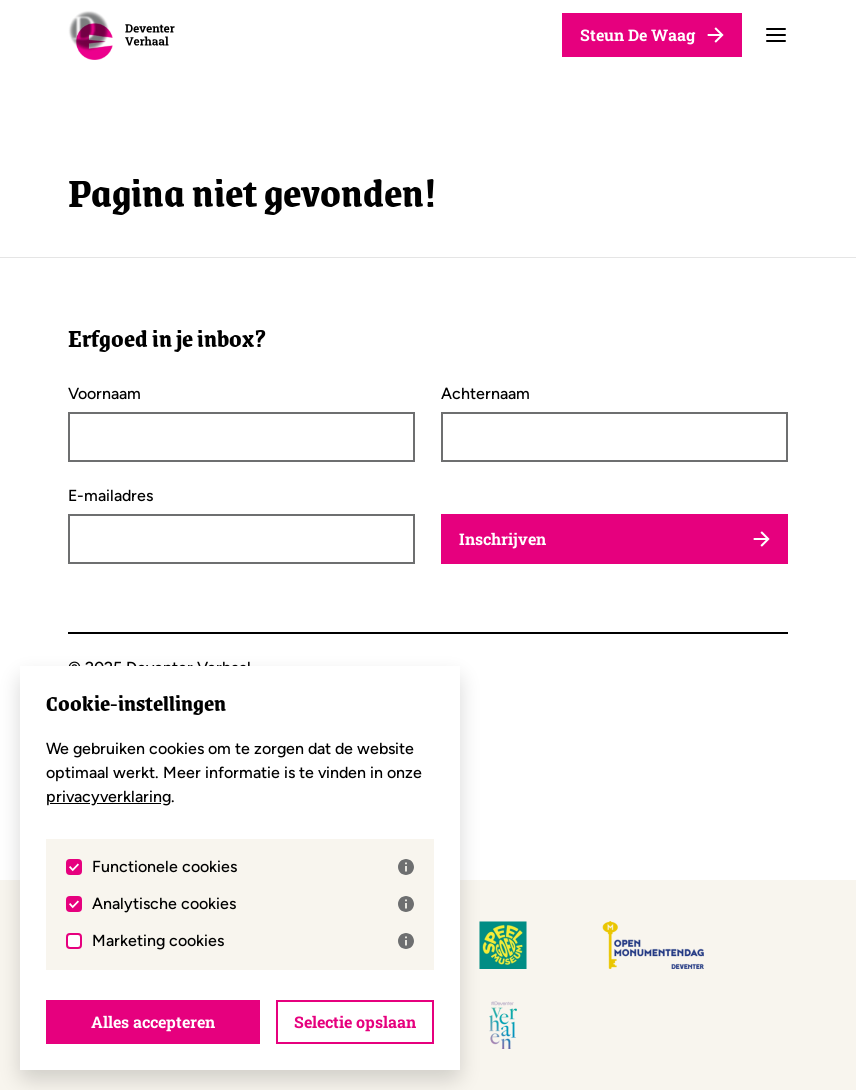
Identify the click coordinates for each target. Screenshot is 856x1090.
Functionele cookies (253, 867)
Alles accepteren (153, 1021)
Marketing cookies (253, 941)
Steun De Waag (652, 34)
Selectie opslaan (355, 1021)
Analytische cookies (253, 904)
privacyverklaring (108, 796)
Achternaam (485, 394)
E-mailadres (110, 496)
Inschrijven (614, 538)
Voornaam (104, 394)
